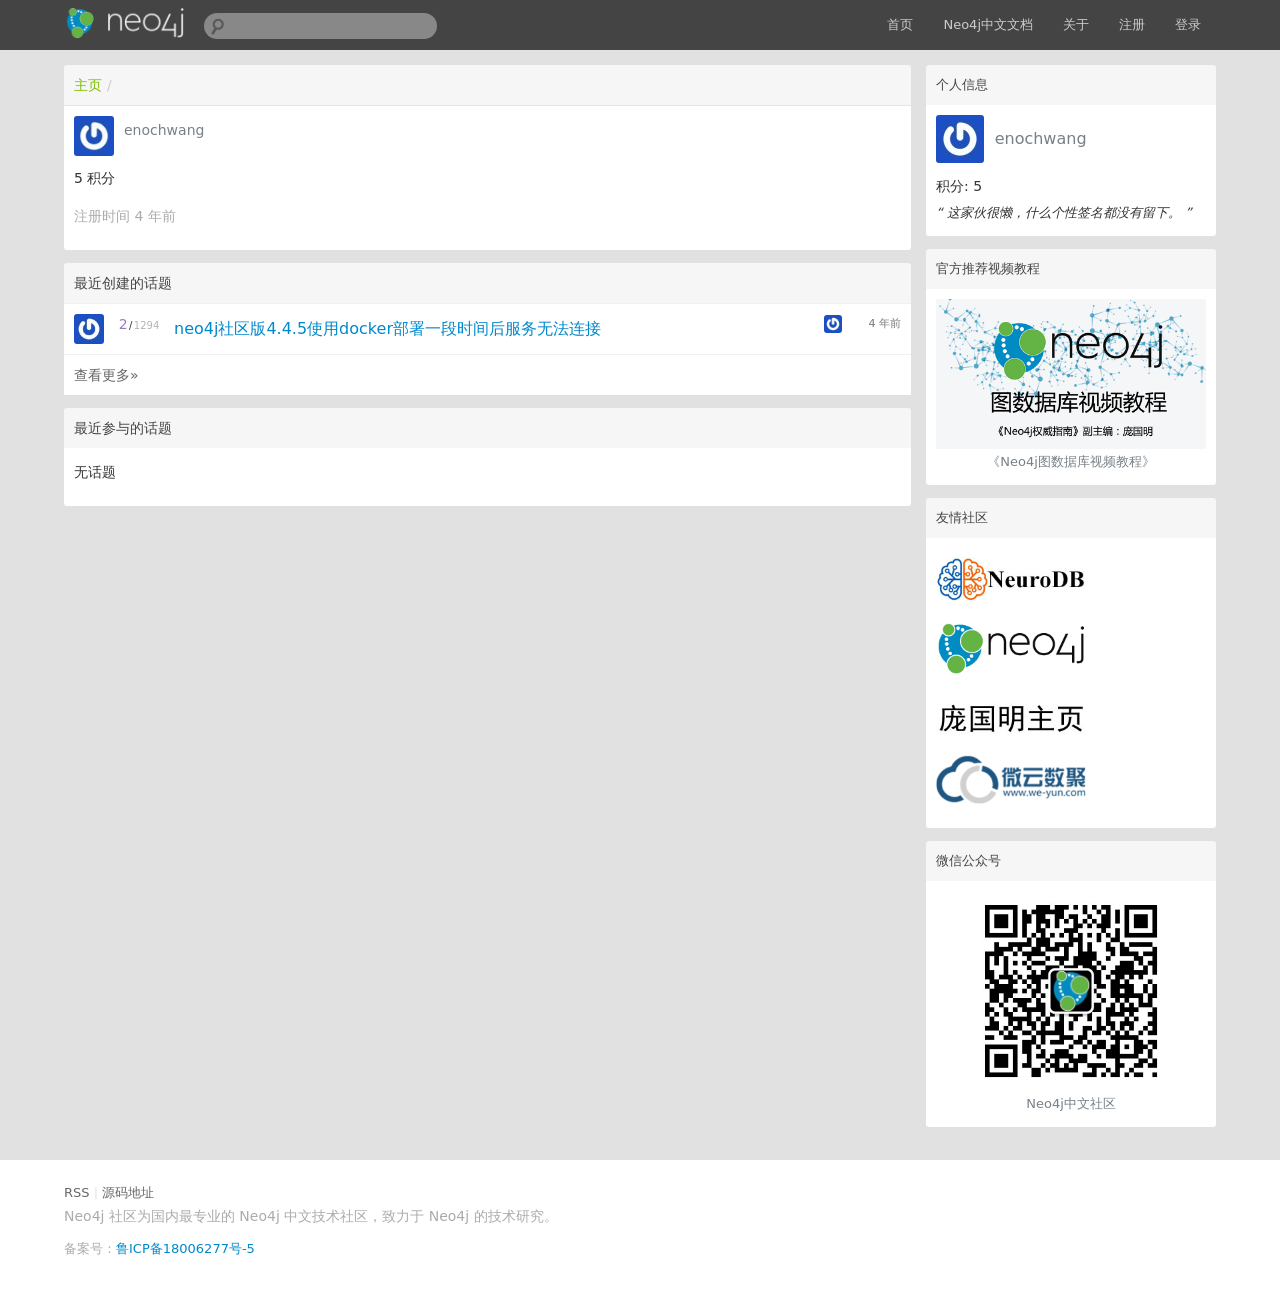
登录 (1188, 24)
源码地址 (128, 1192)
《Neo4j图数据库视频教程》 (1071, 461)
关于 (1076, 24)
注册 (1132, 24)
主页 (88, 85)
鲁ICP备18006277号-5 (185, 1248)
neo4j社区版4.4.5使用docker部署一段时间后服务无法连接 (387, 328)
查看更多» (106, 375)
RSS (77, 1192)
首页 (900, 24)
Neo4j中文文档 (988, 24)
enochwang (1041, 138)
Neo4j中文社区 (1071, 1103)
